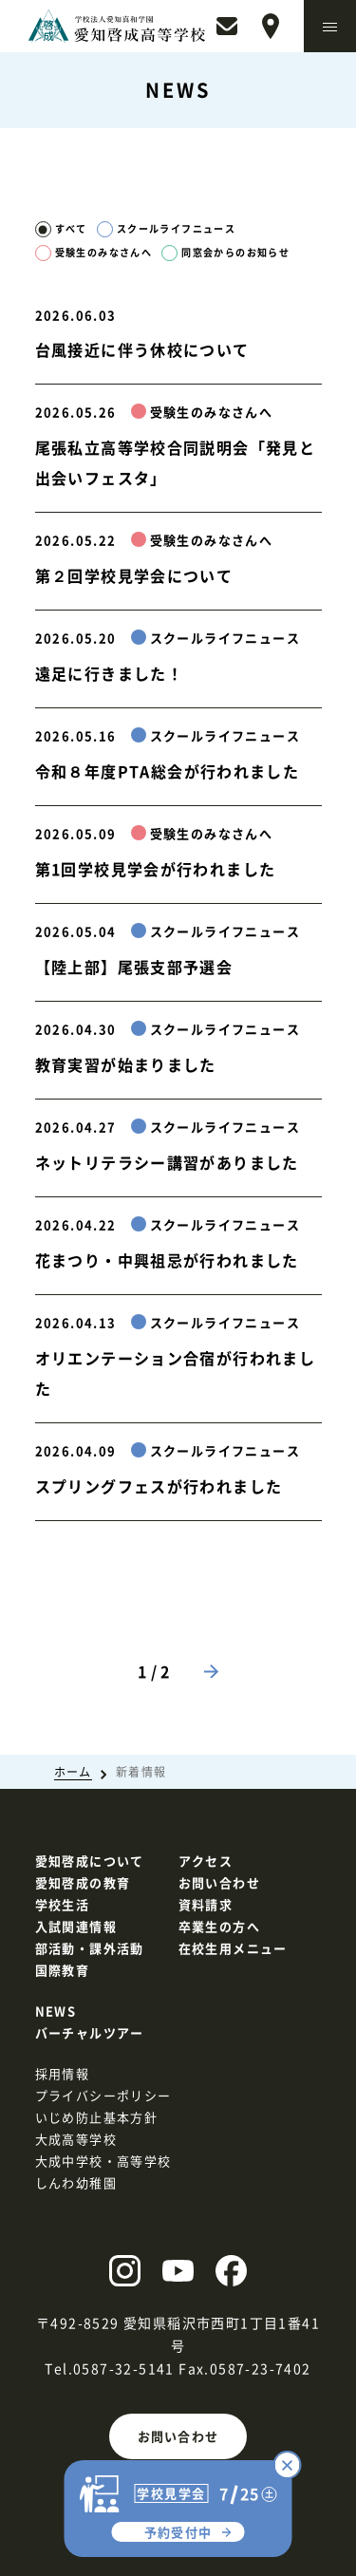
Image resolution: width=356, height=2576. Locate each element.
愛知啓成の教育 (83, 1882)
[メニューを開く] (330, 26)
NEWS (56, 2010)
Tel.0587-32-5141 (109, 2368)
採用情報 (62, 2073)
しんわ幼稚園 (76, 2182)
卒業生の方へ (219, 1926)
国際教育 (62, 1970)
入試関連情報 (76, 1926)
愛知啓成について (89, 1860)
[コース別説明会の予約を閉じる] (287, 2465)
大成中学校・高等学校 (103, 2160)
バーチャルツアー (89, 2032)
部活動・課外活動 (89, 1948)
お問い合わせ (178, 2436)
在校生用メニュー (233, 1948)
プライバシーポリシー (103, 2095)
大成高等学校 (76, 2139)
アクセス (206, 1860)
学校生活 (62, 1904)
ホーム (73, 1771)
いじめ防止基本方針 (97, 2117)
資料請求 (206, 1904)
